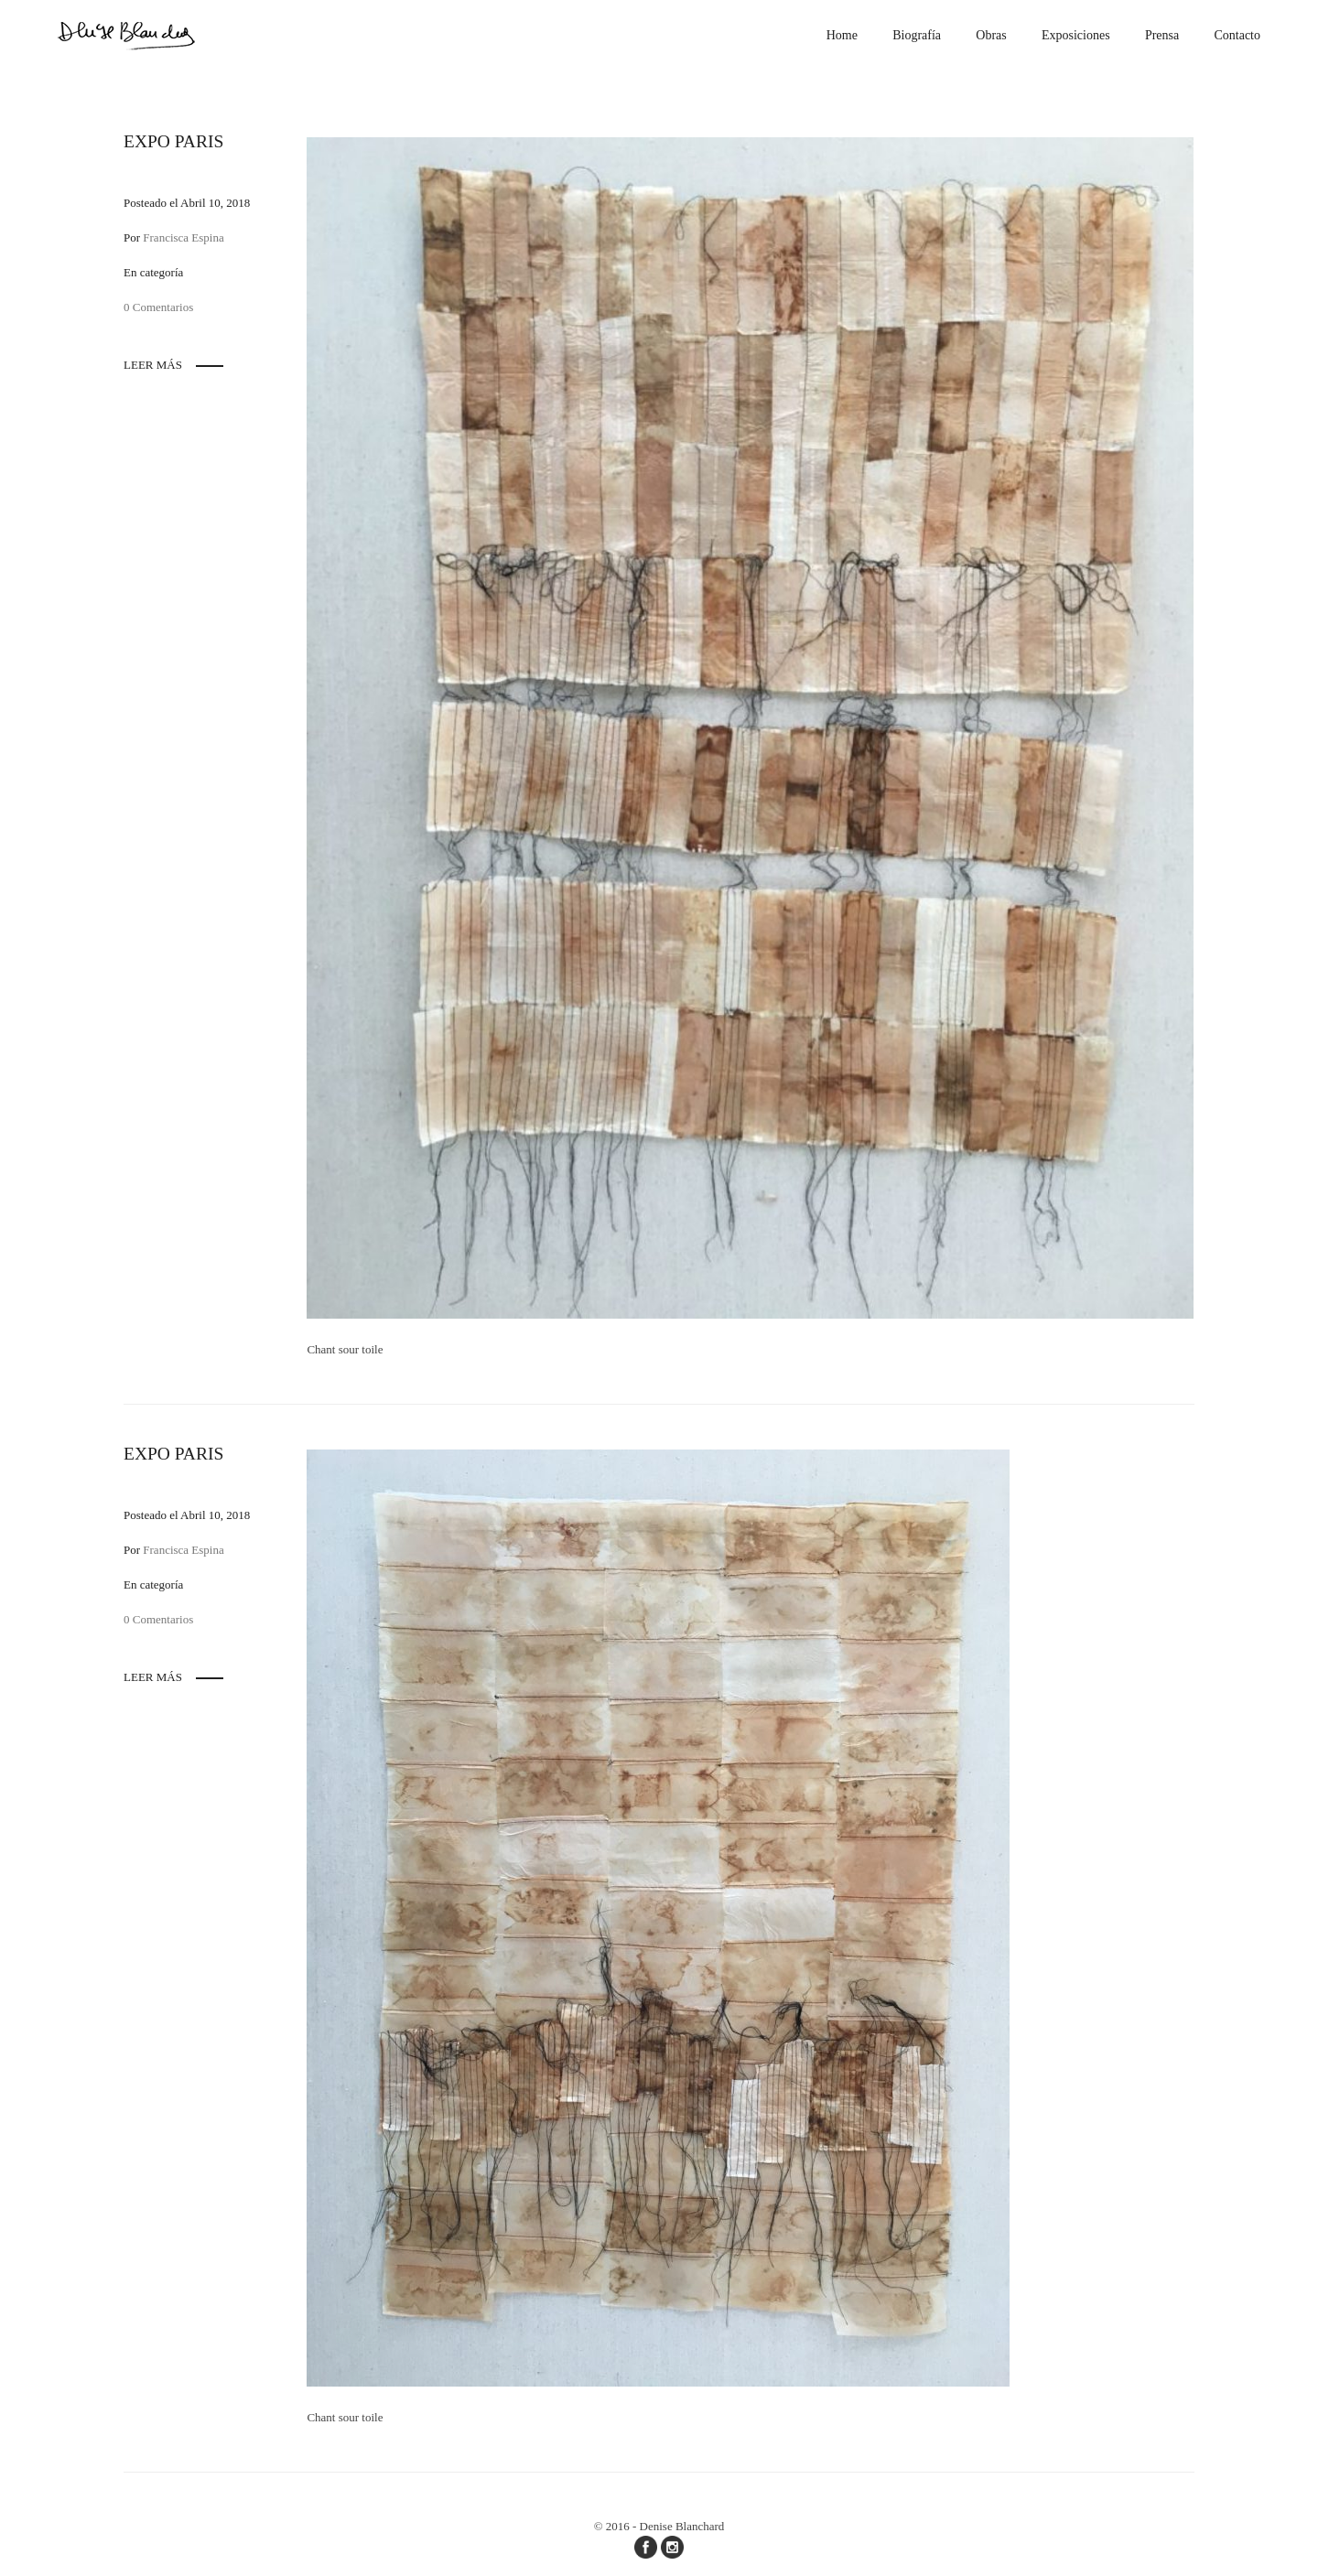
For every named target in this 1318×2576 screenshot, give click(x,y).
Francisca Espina (183, 237)
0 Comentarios (158, 307)
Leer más (153, 365)
